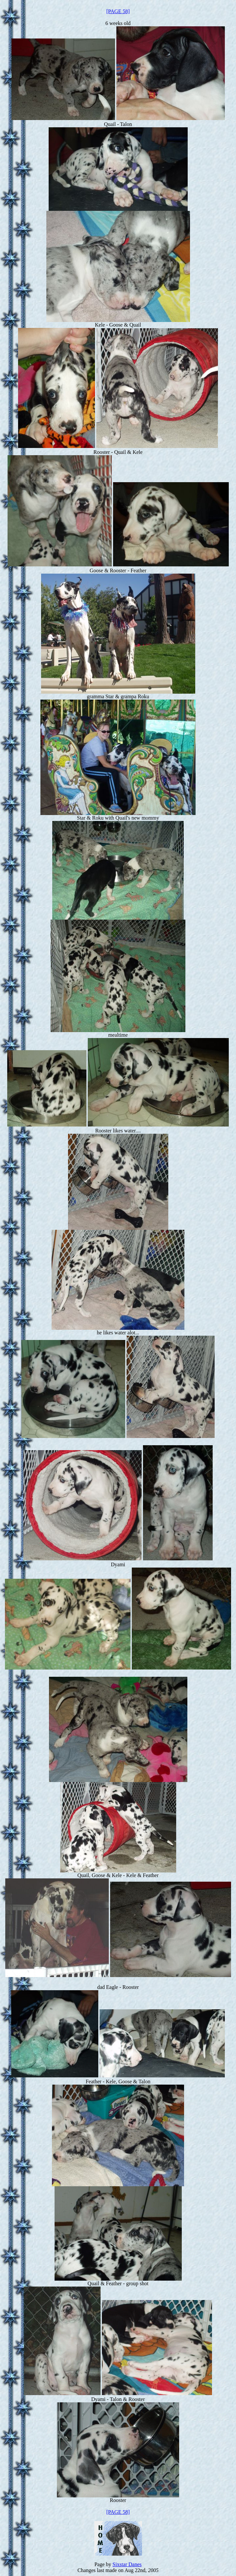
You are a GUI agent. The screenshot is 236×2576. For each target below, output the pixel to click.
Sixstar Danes (126, 2564)
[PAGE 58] (118, 11)
